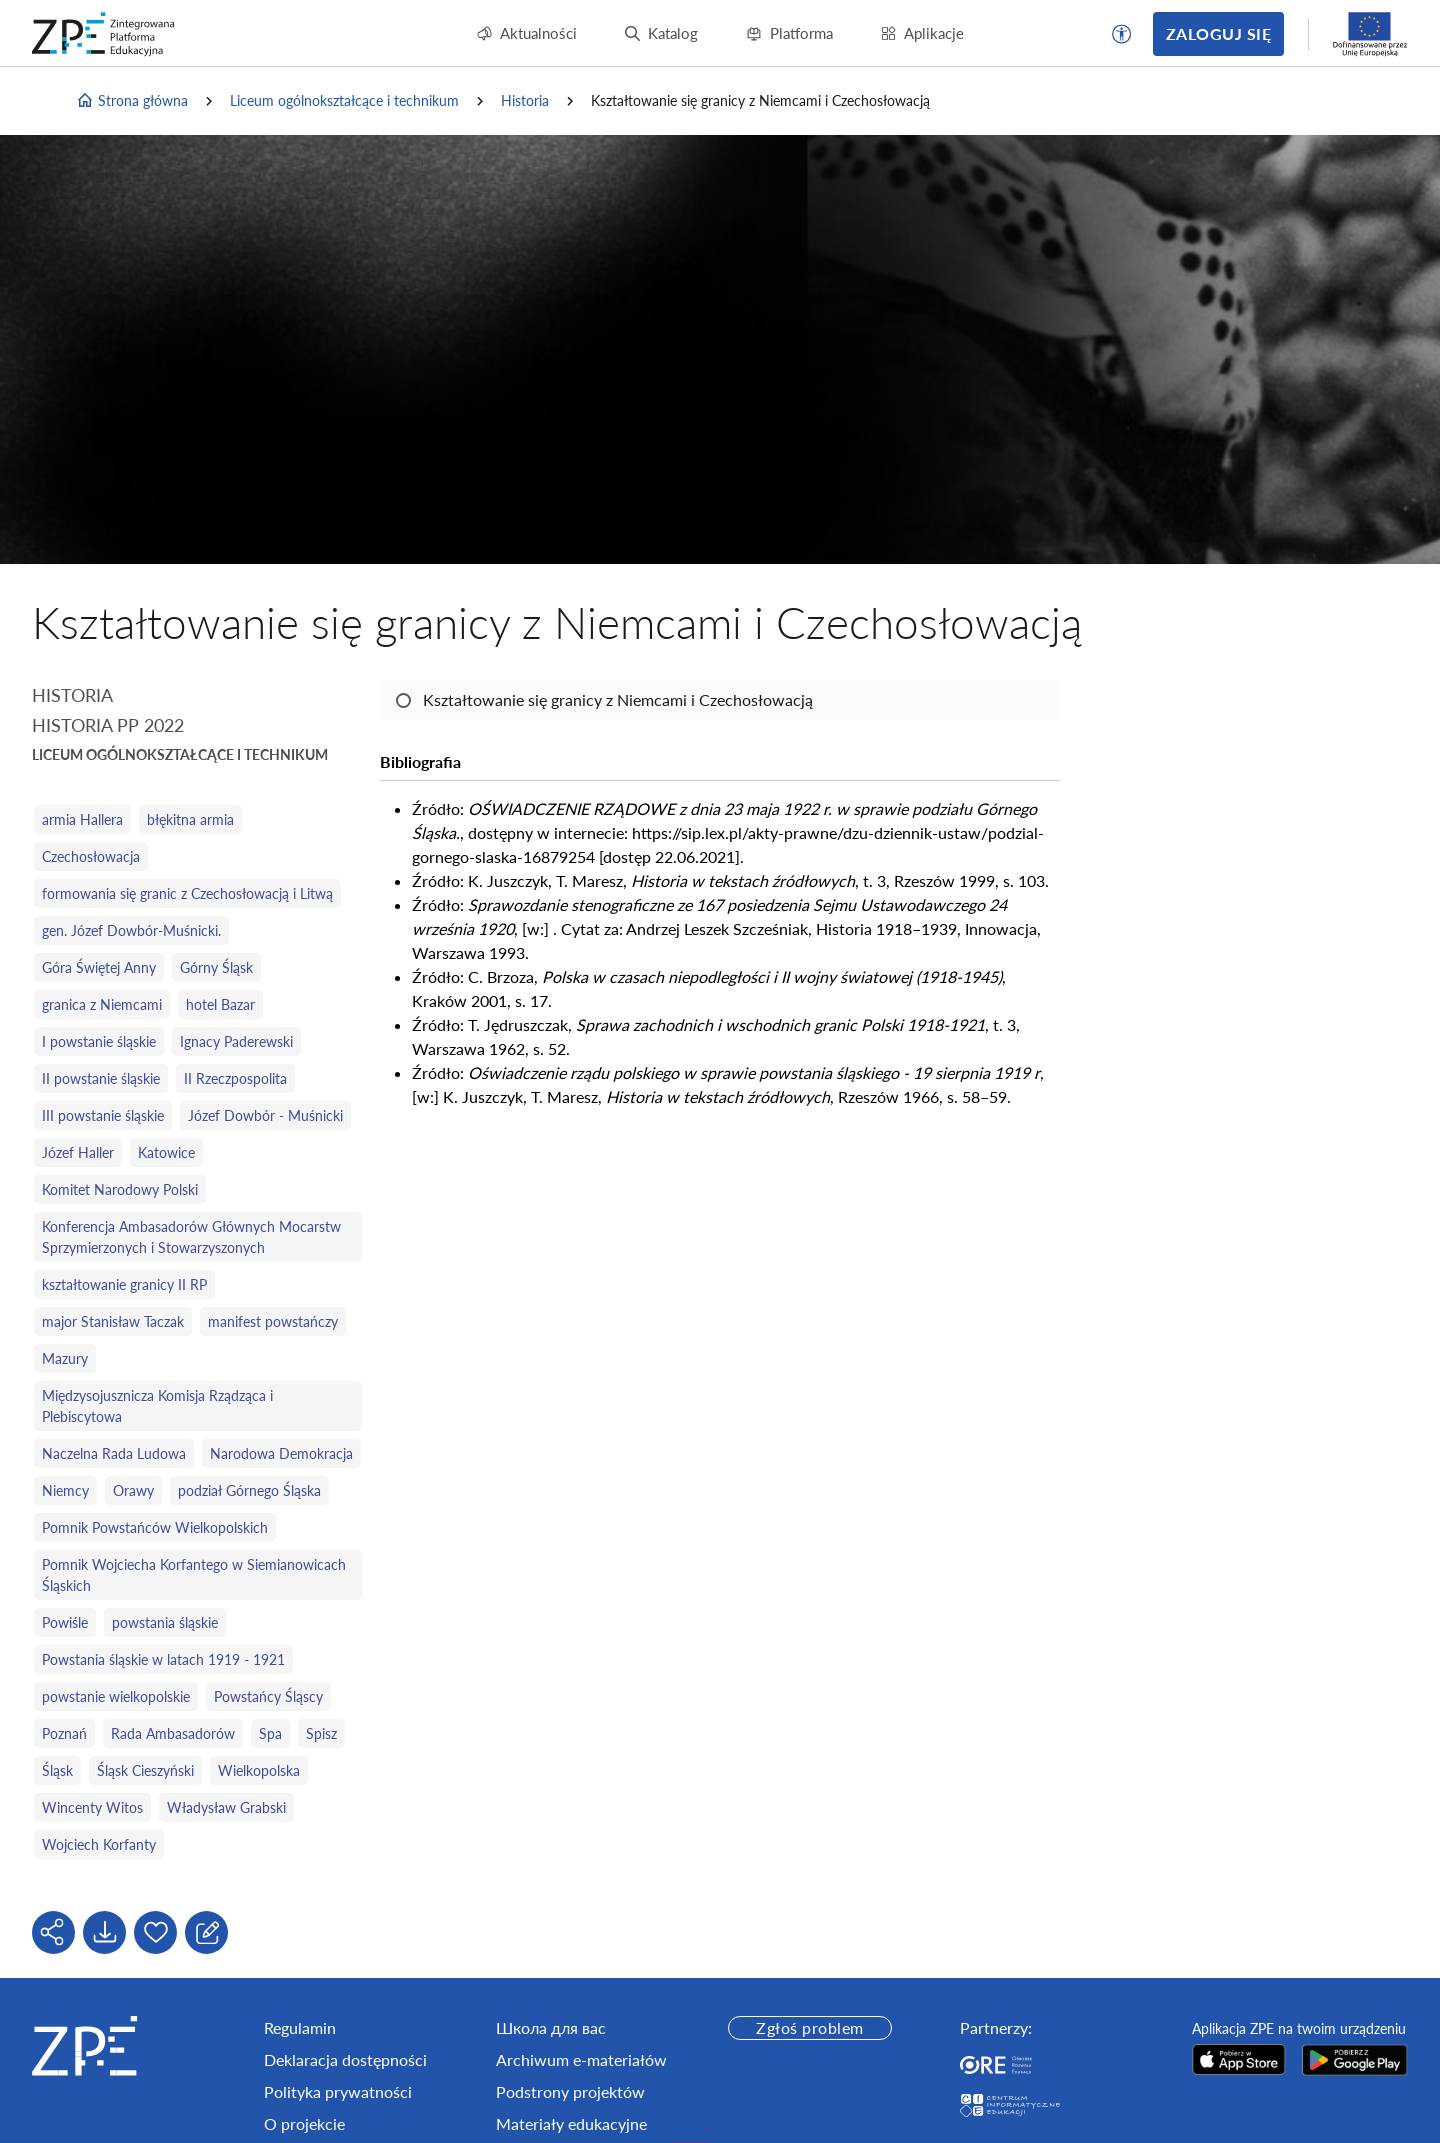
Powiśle (65, 1622)
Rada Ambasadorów (173, 1733)
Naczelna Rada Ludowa (114, 1453)
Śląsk (57, 1770)
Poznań (64, 1733)
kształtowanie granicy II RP (124, 1284)
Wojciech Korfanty (99, 1844)
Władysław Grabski (226, 1807)
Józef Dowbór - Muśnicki (265, 1115)
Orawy (133, 1490)
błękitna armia (190, 819)
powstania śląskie (165, 1622)
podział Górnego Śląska (249, 1490)
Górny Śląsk (216, 967)
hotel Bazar (220, 1004)
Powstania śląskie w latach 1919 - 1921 (163, 1659)
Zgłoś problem (809, 2027)
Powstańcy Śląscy (268, 1696)
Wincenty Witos (92, 1807)
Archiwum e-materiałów (581, 2059)
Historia (525, 100)
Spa (270, 1733)
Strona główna (132, 101)
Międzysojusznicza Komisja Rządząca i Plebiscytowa (157, 1406)
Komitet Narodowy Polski (120, 1189)
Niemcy (65, 1490)
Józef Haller (78, 1152)
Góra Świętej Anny (99, 967)
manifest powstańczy (273, 1321)
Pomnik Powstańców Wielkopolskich (155, 1527)
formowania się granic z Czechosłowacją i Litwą (187, 893)
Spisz (321, 1733)
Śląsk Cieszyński (145, 1770)
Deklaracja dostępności (345, 2059)
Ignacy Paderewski (236, 1041)
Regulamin (300, 2027)
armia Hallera (82, 819)
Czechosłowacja (91, 856)
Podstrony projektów (570, 2091)
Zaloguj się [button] (1218, 33)
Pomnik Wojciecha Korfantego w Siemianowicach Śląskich (194, 1575)
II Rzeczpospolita (235, 1078)
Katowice (166, 1152)
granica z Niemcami (102, 1004)
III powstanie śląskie (103, 1115)
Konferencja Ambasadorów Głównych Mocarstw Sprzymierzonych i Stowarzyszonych (191, 1237)
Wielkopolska (259, 1770)
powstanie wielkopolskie (116, 1696)
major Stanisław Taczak (113, 1321)
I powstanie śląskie (99, 1041)
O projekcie (304, 2123)
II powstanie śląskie (101, 1078)
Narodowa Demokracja (281, 1453)
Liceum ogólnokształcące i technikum (344, 100)
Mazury (65, 1358)
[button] (1122, 34)
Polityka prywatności (338, 2091)
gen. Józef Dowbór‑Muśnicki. (131, 930)
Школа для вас (551, 2027)
